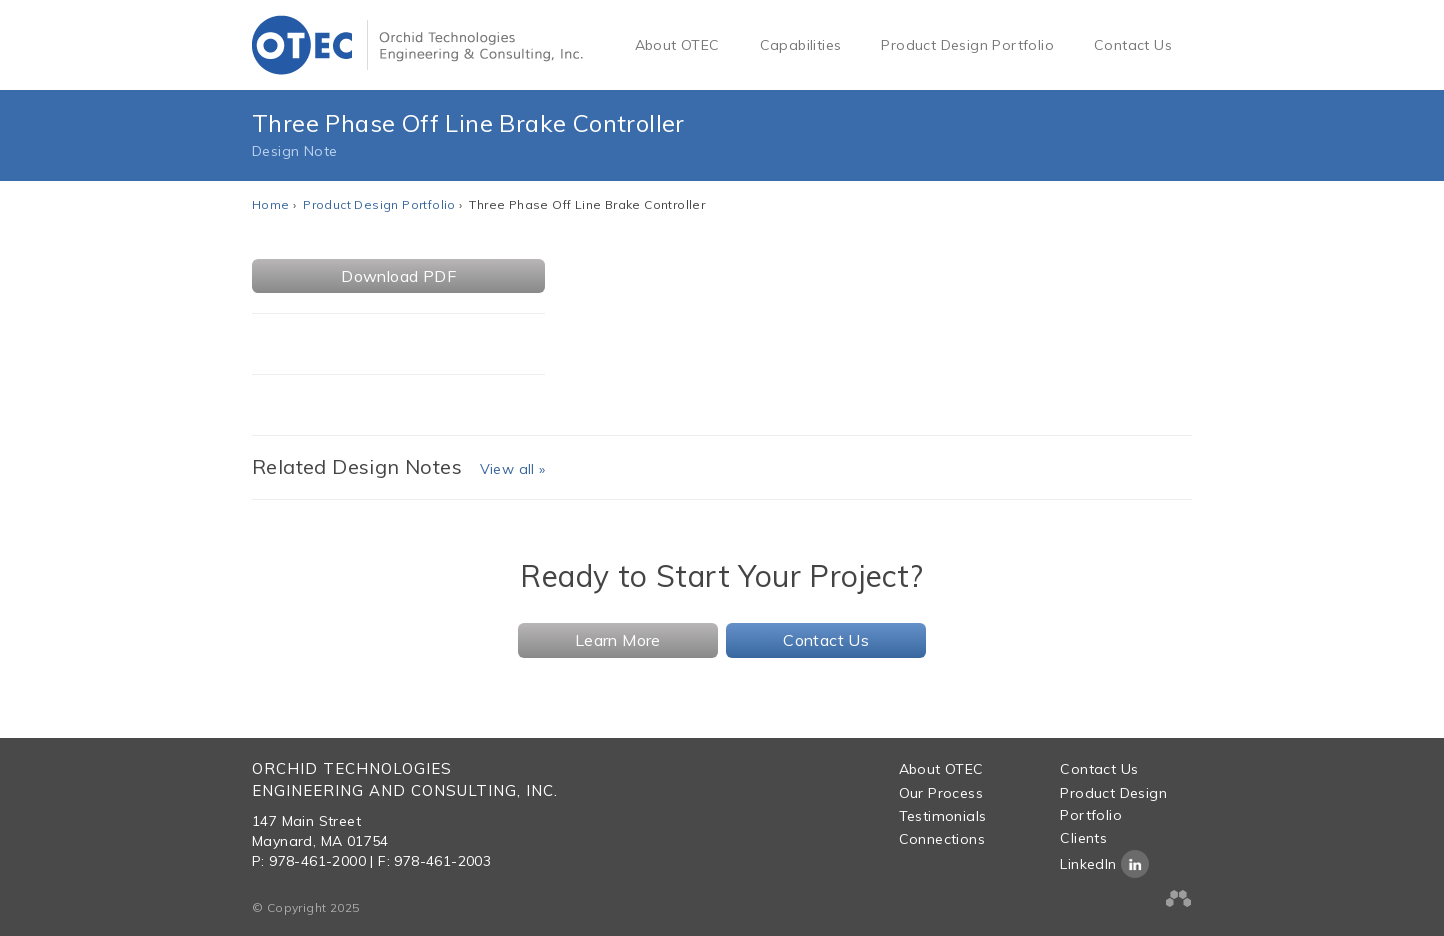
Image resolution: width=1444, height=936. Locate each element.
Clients (1083, 838)
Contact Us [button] (826, 640)
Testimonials (943, 816)
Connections (942, 839)
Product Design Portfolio (967, 45)
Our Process (941, 793)
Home (271, 204)
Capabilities (801, 45)
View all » (513, 469)
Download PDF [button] (398, 276)
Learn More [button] (618, 640)
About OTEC (677, 45)
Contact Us (1133, 45)
